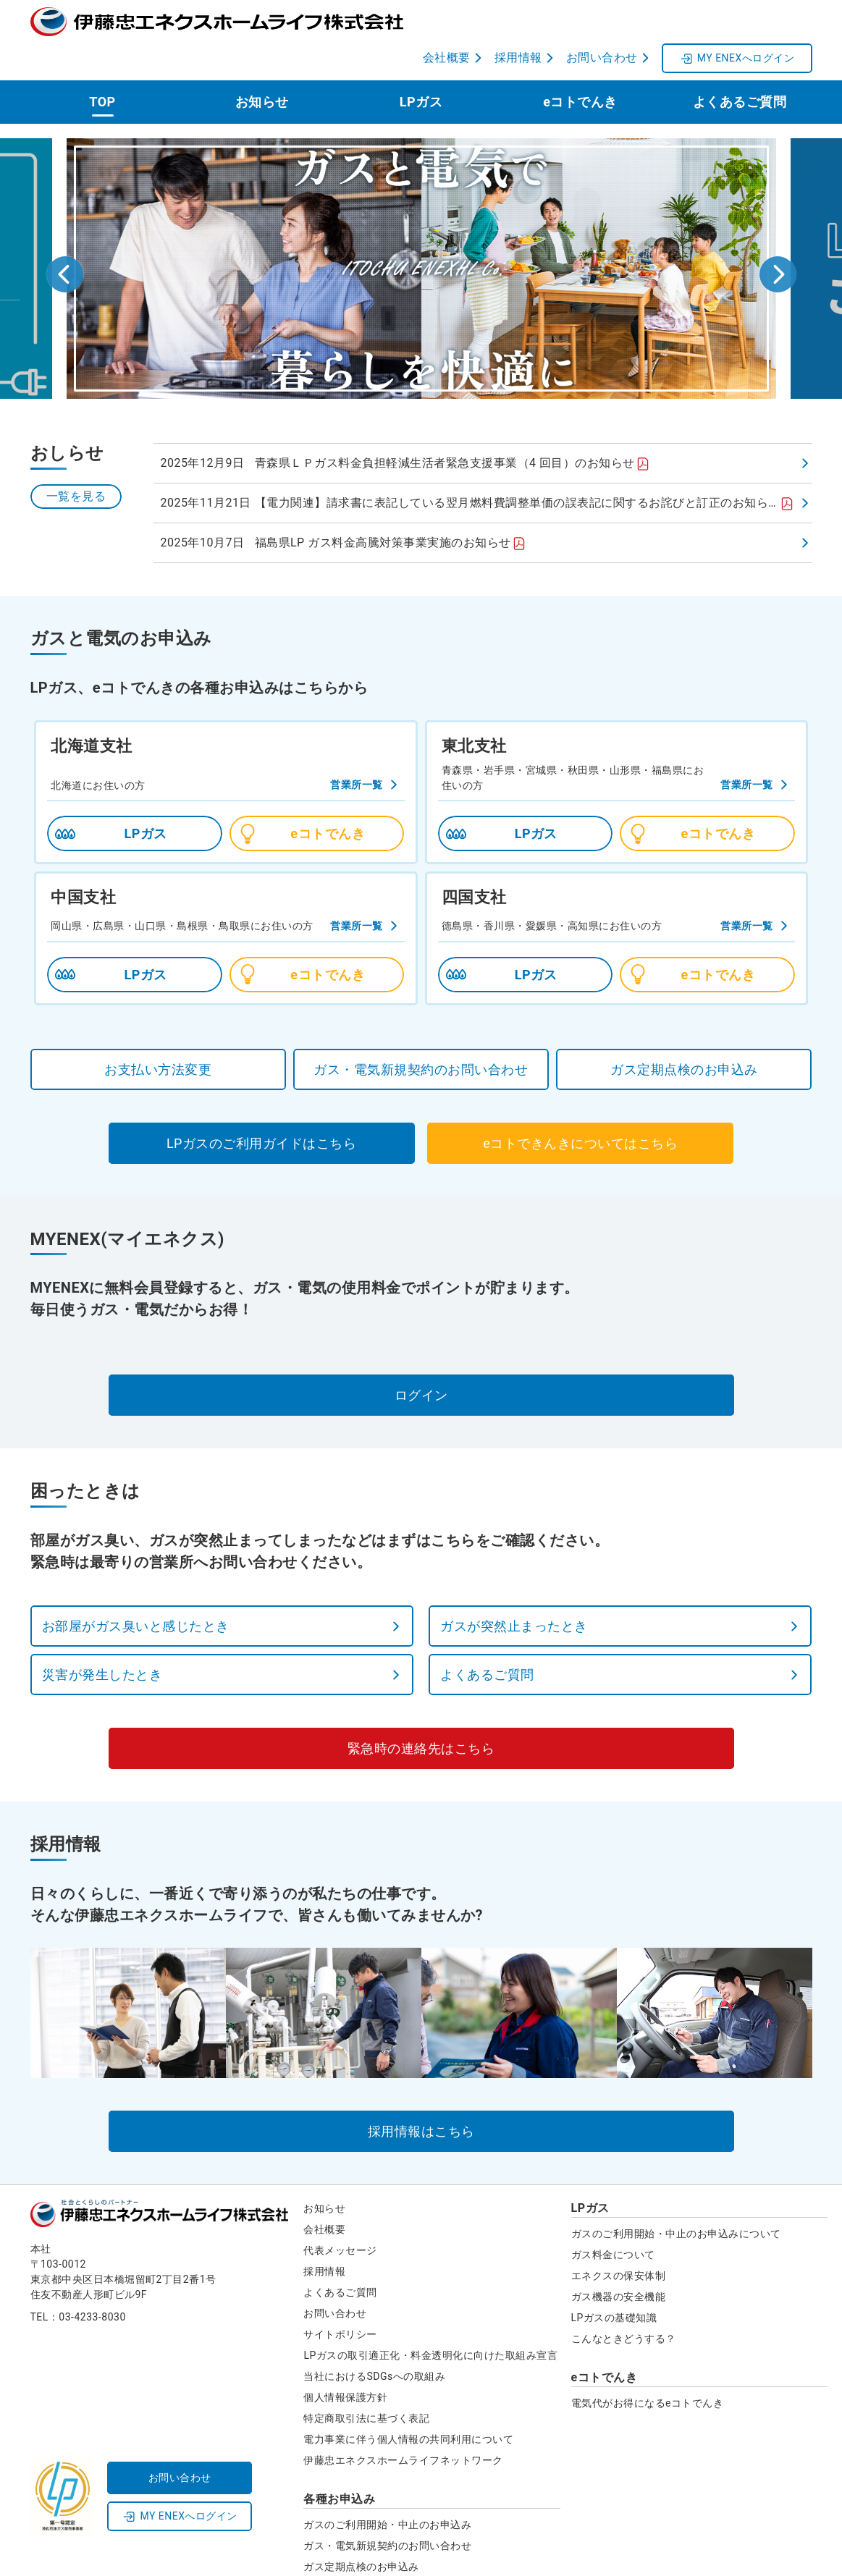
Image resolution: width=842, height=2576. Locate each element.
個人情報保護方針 (345, 2361)
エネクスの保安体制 (618, 2239)
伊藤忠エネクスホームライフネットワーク (403, 2424)
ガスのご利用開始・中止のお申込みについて (676, 2197)
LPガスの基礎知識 (614, 2281)
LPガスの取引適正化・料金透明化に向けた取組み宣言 (430, 2319)
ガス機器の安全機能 (618, 2260)
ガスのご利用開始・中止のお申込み (387, 2488)
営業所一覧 (356, 748)
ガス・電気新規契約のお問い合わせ (387, 2509)
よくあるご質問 (740, 65)
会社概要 (324, 2193)
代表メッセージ (340, 2214)
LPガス (421, 65)
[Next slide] (777, 238)
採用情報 (324, 2235)
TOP (102, 65)
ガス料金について (613, 2218)
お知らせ (262, 65)
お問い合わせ (334, 2277)
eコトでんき (580, 65)
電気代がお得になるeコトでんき (647, 2367)
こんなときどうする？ (623, 2302)
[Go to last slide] (65, 238)
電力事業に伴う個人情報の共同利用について (408, 2403)
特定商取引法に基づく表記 (366, 2382)
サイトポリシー (340, 2298)
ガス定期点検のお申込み (361, 2530)
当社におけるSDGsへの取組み (374, 2340)
